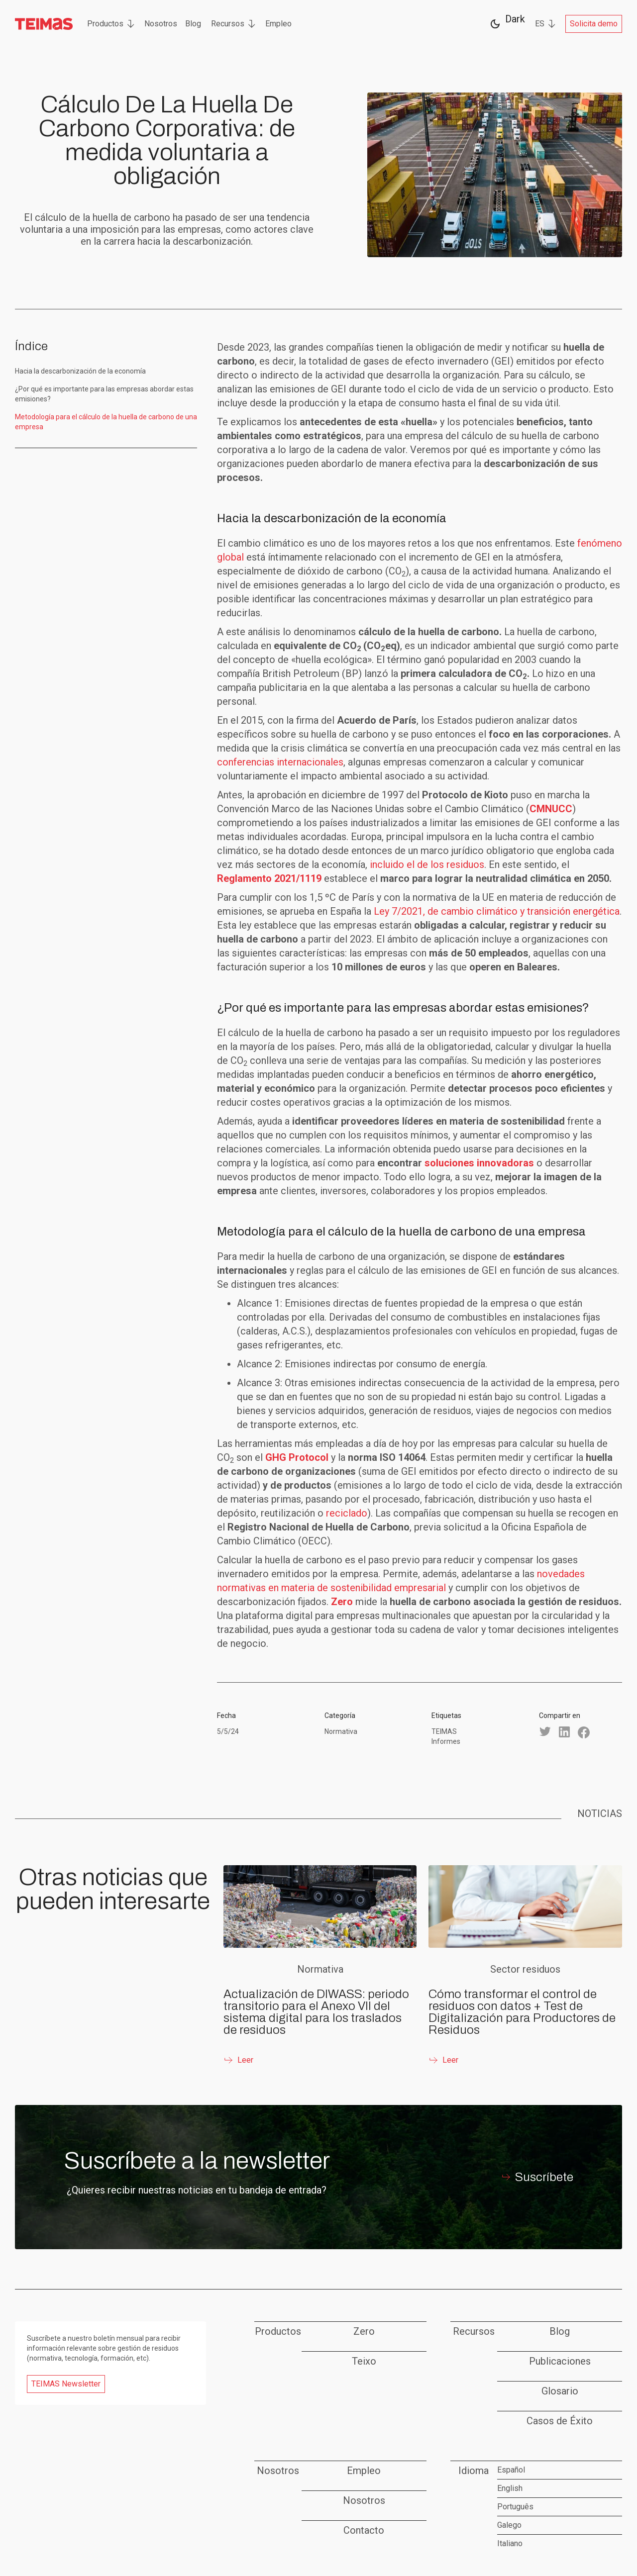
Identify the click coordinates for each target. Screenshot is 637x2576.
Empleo (278, 23)
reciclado (346, 1513)
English (510, 2488)
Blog (193, 23)
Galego (509, 2525)
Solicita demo (594, 23)
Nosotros (160, 23)
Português (515, 2506)
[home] (44, 24)
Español (511, 2470)
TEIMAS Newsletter (66, 2383)
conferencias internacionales (280, 762)
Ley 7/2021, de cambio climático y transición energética (497, 911)
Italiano (510, 2543)
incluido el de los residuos (427, 864)
